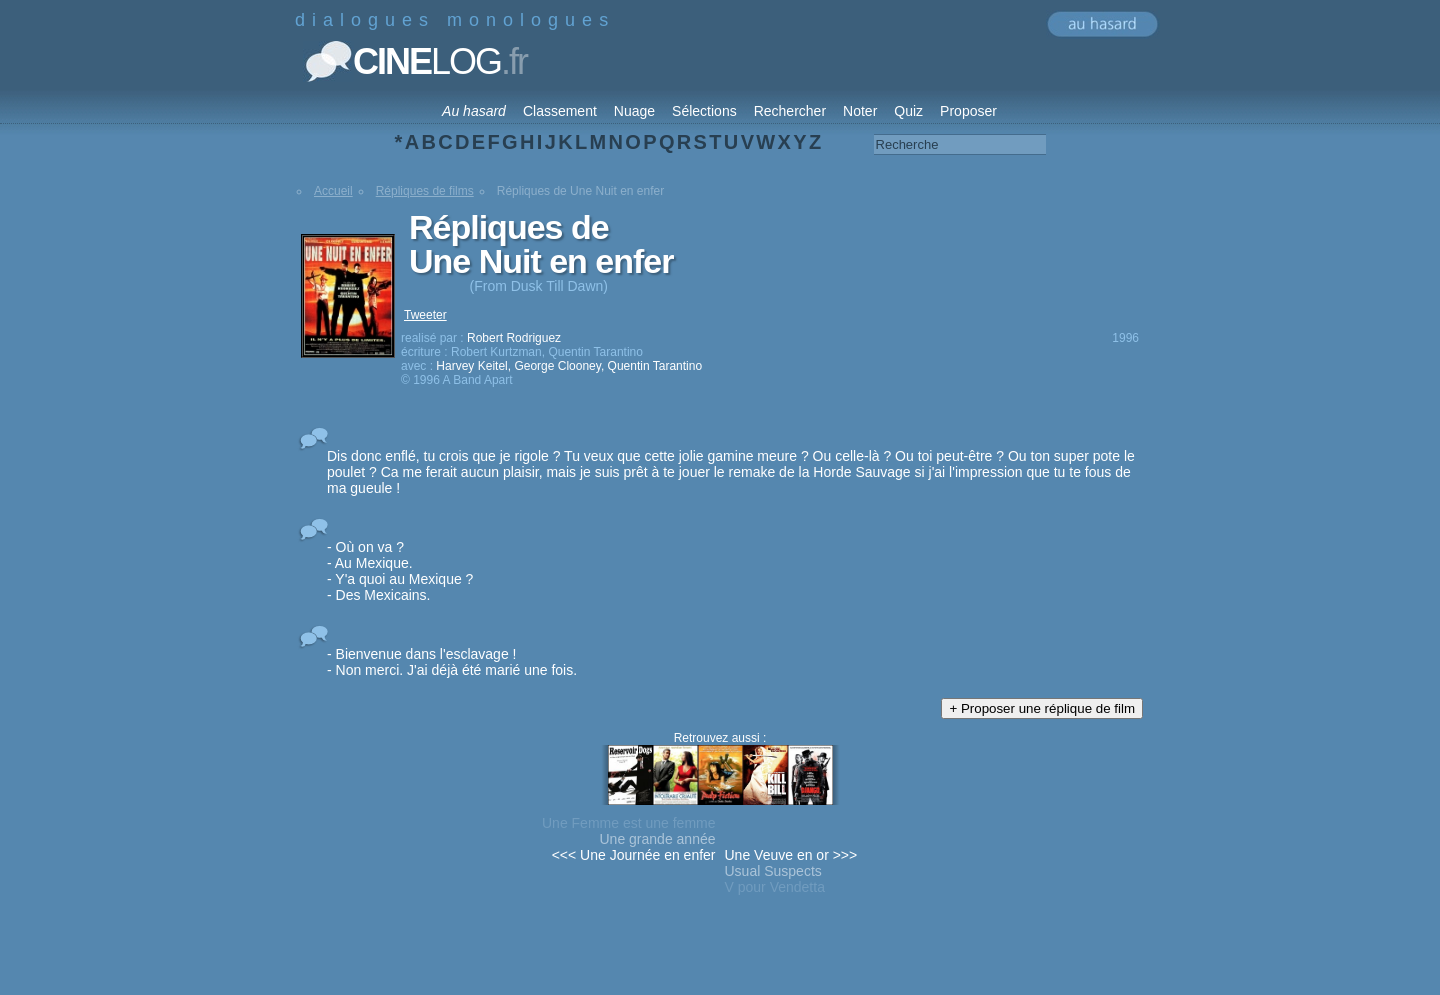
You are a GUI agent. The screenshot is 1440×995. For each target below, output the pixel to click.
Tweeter (425, 315)
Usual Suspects (773, 871)
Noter (860, 111)
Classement (560, 111)
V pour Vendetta (775, 887)
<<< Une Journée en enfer (634, 855)
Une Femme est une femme (629, 823)
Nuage (634, 111)
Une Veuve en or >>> (791, 855)
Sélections (704, 111)
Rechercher (790, 111)
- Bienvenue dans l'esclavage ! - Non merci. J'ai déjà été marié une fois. (452, 662)
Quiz (908, 111)
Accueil (333, 191)
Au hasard (474, 111)
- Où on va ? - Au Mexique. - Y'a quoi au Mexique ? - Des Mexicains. (400, 571)
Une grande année (658, 839)
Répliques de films (425, 191)
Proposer (968, 111)
